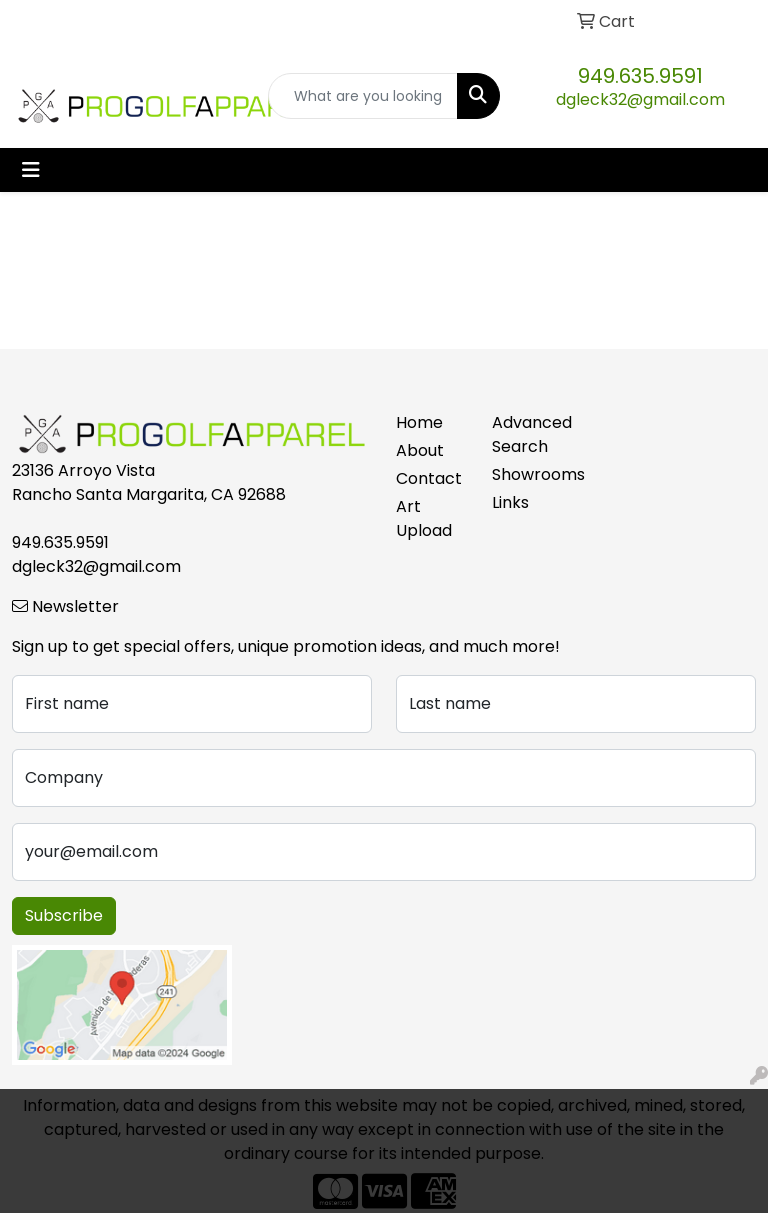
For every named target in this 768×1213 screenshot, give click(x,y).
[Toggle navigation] (31, 170)
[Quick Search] (363, 96)
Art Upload (424, 518)
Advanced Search (528, 434)
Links (510, 502)
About (420, 450)
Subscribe (64, 915)
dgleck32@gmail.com (640, 99)
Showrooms (528, 474)
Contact (429, 478)
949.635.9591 (640, 76)
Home (419, 422)
